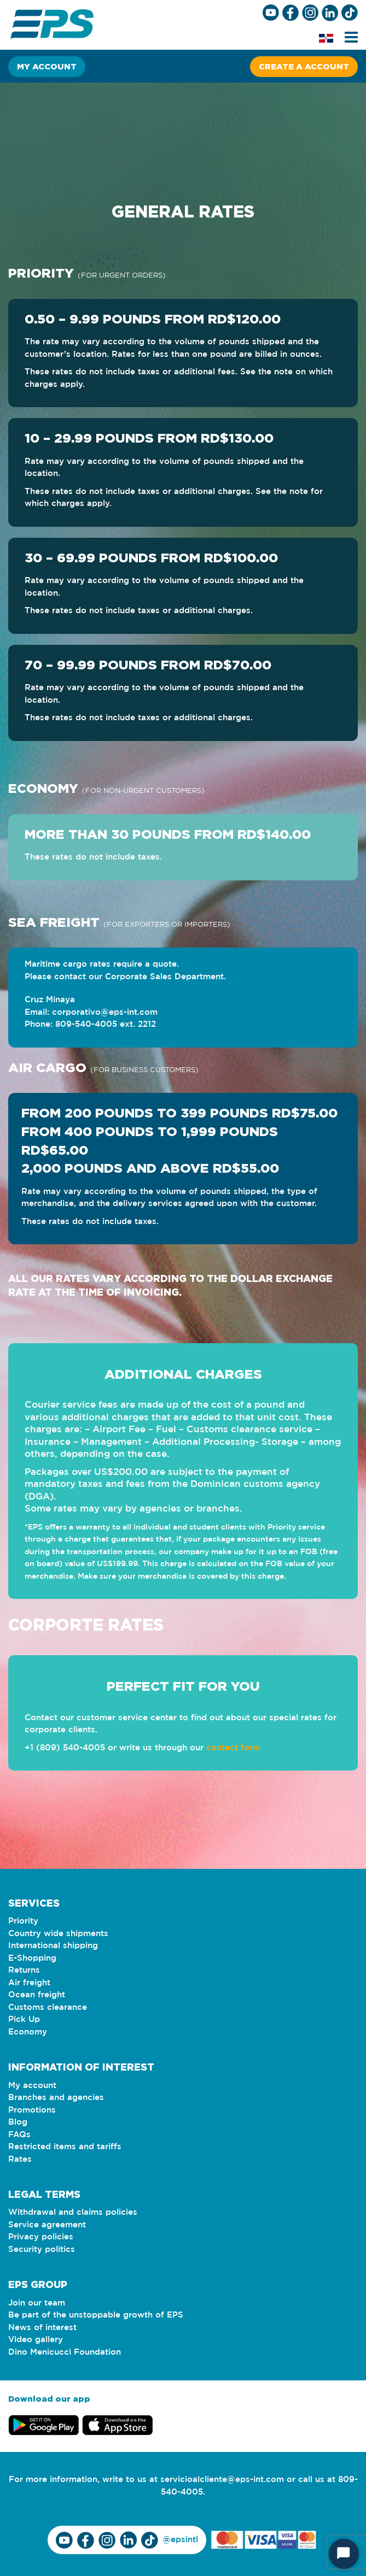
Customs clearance (47, 2007)
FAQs (19, 2134)
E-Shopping (32, 1958)
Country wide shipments (58, 1933)
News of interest (42, 2327)
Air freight (29, 1982)
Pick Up (24, 2019)
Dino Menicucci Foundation (64, 2352)
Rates (20, 2159)
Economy (27, 2032)
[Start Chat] (344, 2554)
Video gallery (35, 2339)
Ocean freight (36, 1994)
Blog (17, 2122)
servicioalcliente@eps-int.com (222, 2479)
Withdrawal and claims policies (72, 2212)
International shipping (53, 1945)
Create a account (304, 66)
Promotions (32, 2110)
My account (47, 66)
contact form (233, 1747)
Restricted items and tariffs (64, 2146)
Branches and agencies (56, 2097)
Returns (24, 1970)
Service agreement (47, 2224)
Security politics (41, 2249)
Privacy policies (40, 2236)
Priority (23, 1921)
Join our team (36, 2303)
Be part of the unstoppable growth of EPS (95, 2315)
